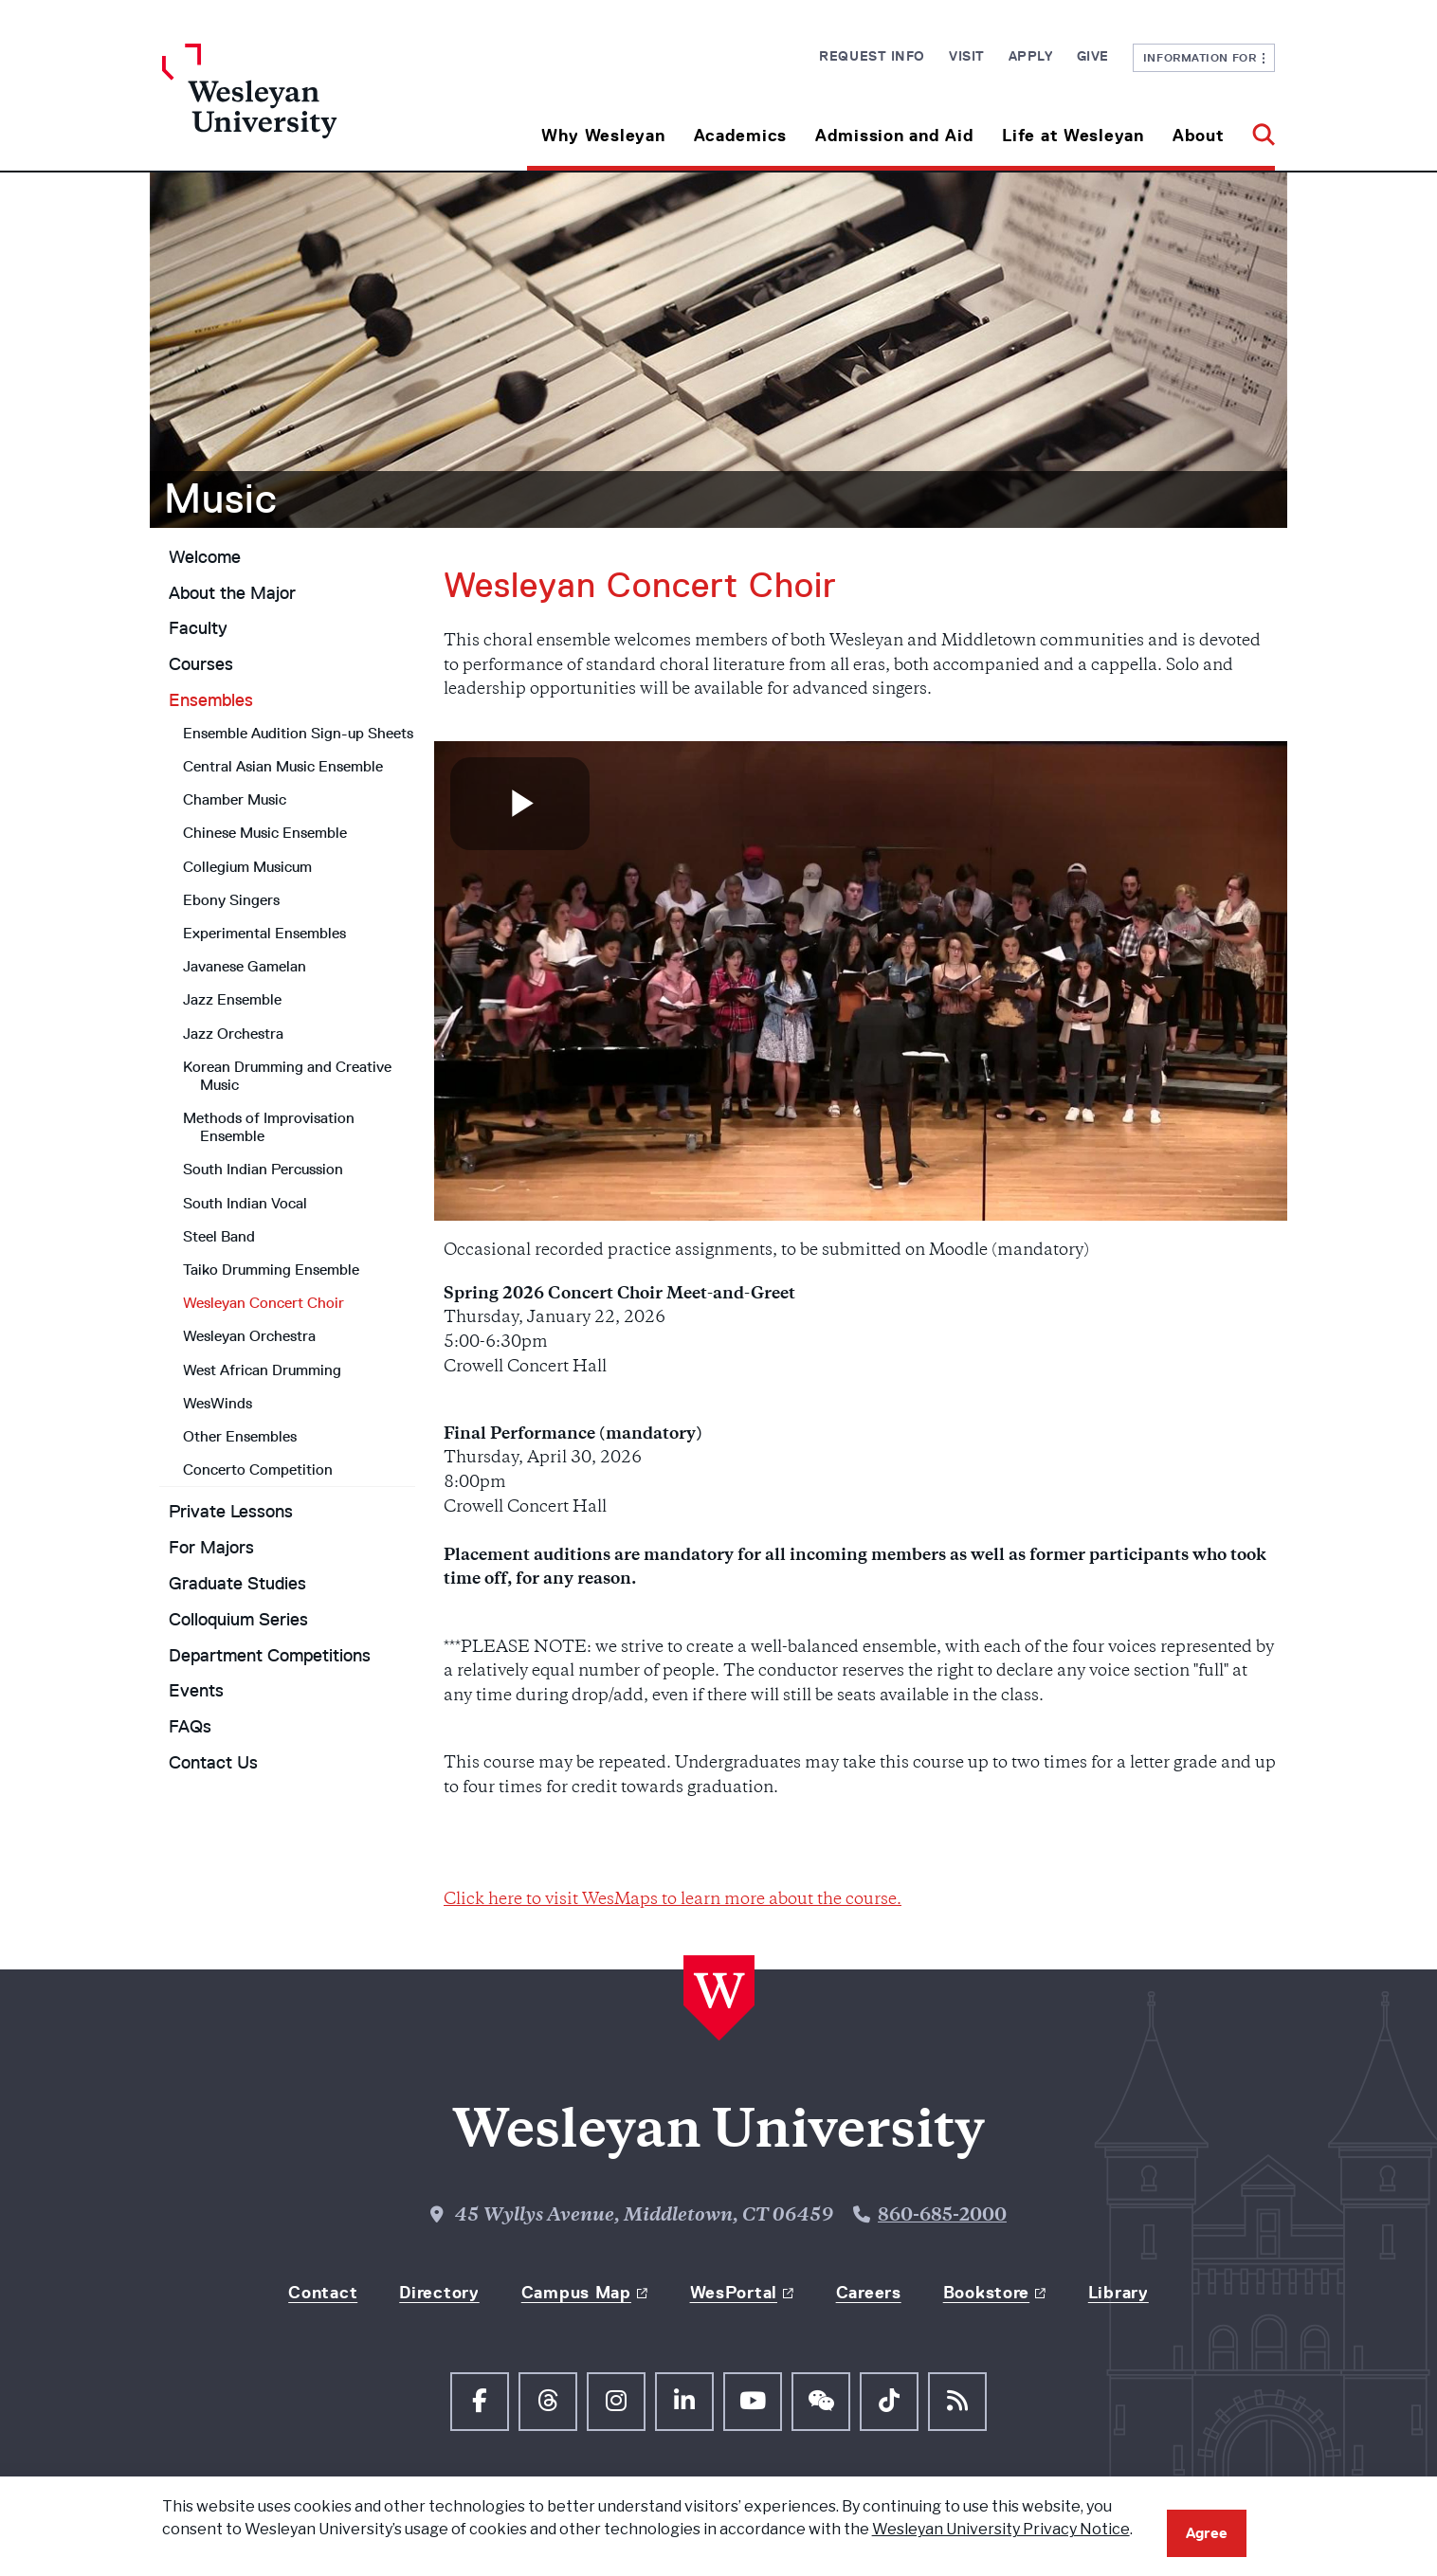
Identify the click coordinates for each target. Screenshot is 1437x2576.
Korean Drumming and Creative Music (287, 1076)
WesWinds (217, 1403)
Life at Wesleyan (1073, 135)
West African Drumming (262, 1370)
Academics (740, 135)
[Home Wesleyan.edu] (301, 107)
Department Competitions (270, 1655)
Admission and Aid (894, 135)
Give (1093, 55)
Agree (1207, 2533)
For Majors (211, 1547)
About (1199, 135)
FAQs (190, 1726)
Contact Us (213, 1762)
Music (221, 498)
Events (196, 1690)
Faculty (198, 628)
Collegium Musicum (247, 867)
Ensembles (211, 700)
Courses (201, 664)
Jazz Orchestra (233, 1034)
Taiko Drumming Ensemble (271, 1270)
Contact (322, 2292)
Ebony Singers (231, 900)
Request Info (872, 55)
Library (1118, 2292)
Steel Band (219, 1236)
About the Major (232, 593)
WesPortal (733, 2292)
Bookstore (986, 2292)
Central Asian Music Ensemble (283, 766)
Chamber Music (234, 799)
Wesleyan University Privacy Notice (1001, 2529)
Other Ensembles (240, 1436)
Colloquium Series (238, 1619)
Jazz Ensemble (232, 999)
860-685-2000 (942, 2216)
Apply (1031, 55)
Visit (967, 55)
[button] (1256, 128)
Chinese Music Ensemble (265, 833)
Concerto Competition (258, 1469)
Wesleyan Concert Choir (263, 1303)
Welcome (205, 557)
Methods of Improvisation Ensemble (269, 1127)
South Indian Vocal (245, 1203)
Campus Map (576, 2292)
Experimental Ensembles (264, 933)
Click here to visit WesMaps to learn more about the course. (672, 1900)
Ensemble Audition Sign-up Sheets (298, 733)
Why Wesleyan (603, 135)
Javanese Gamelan (244, 966)
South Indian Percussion (263, 1169)
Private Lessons (231, 1511)
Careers (868, 2292)
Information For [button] (1204, 57)
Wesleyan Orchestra (249, 1336)
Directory (439, 2292)
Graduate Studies (237, 1583)
